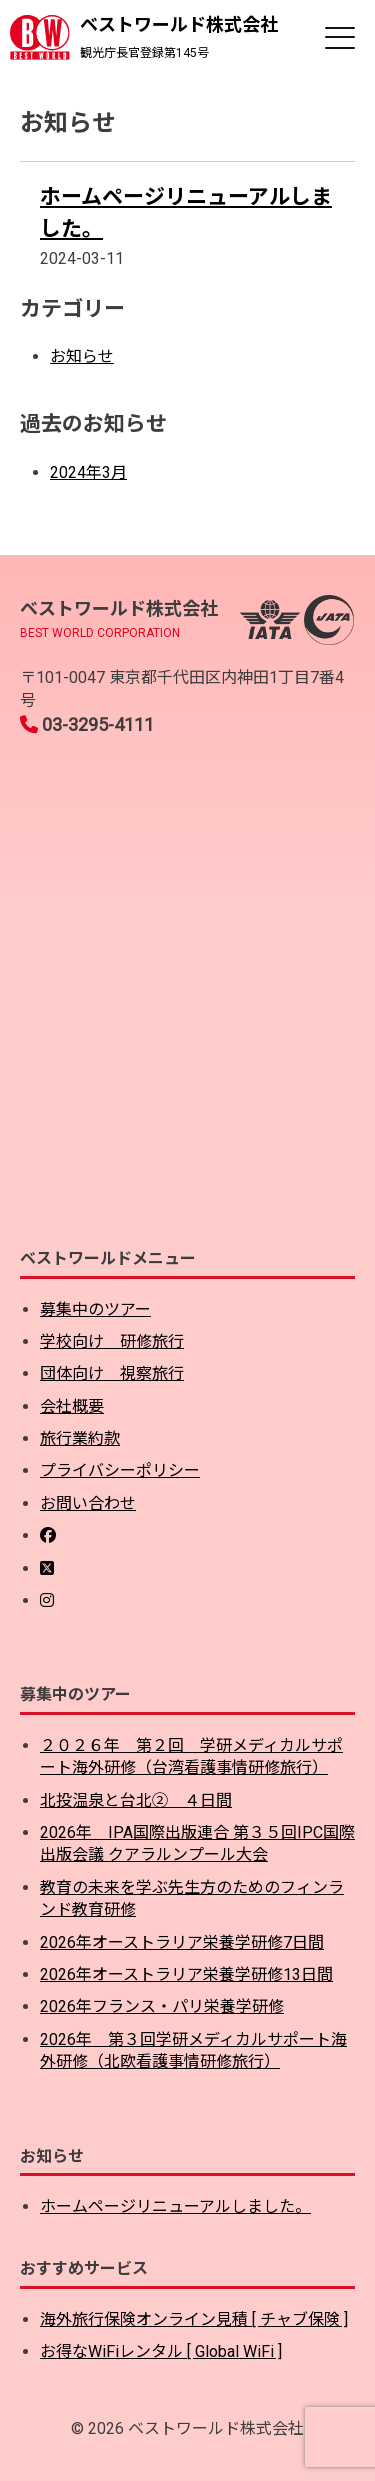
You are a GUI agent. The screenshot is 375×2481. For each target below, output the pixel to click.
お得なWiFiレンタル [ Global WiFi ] (161, 2351)
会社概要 (72, 1406)
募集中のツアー (95, 1309)
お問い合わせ (88, 1503)
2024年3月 (88, 472)
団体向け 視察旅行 (112, 1373)
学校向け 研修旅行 (112, 1341)
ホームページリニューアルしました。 (175, 2206)
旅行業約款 (80, 1438)
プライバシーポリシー (120, 1470)
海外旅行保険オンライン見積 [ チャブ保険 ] (194, 2319)
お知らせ (82, 356)
